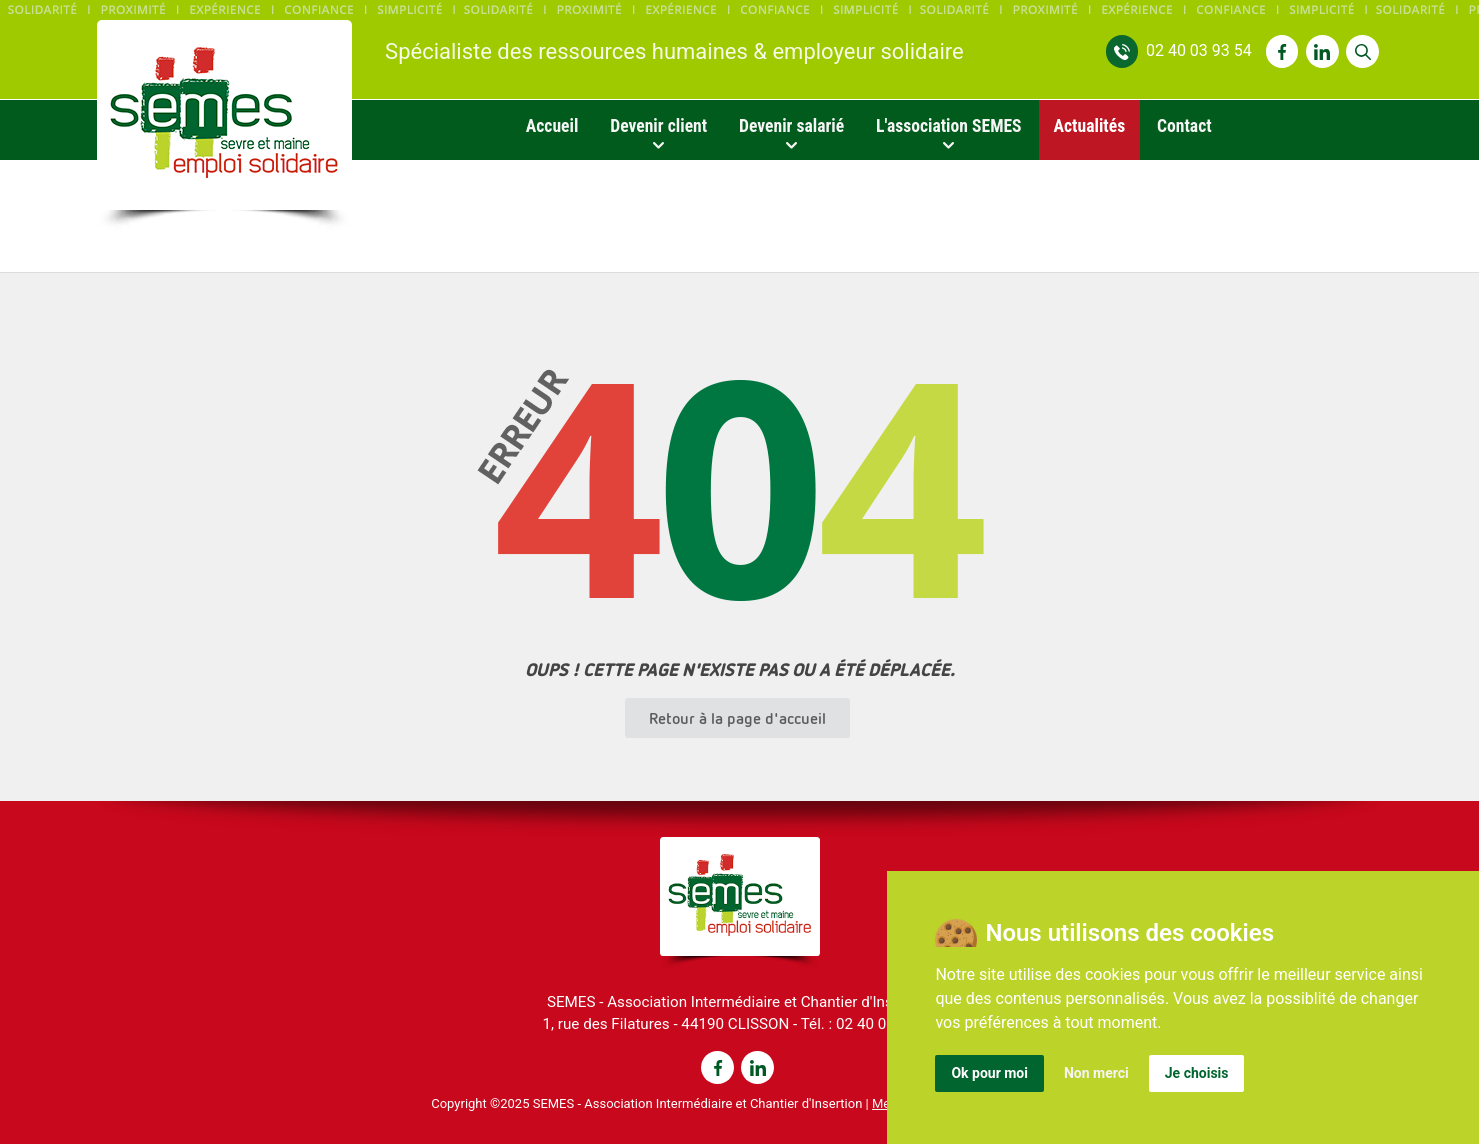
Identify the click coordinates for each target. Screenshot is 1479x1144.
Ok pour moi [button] (989, 1073)
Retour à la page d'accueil (737, 718)
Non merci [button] (1096, 1073)
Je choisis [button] (1197, 1073)
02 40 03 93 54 (1199, 50)
